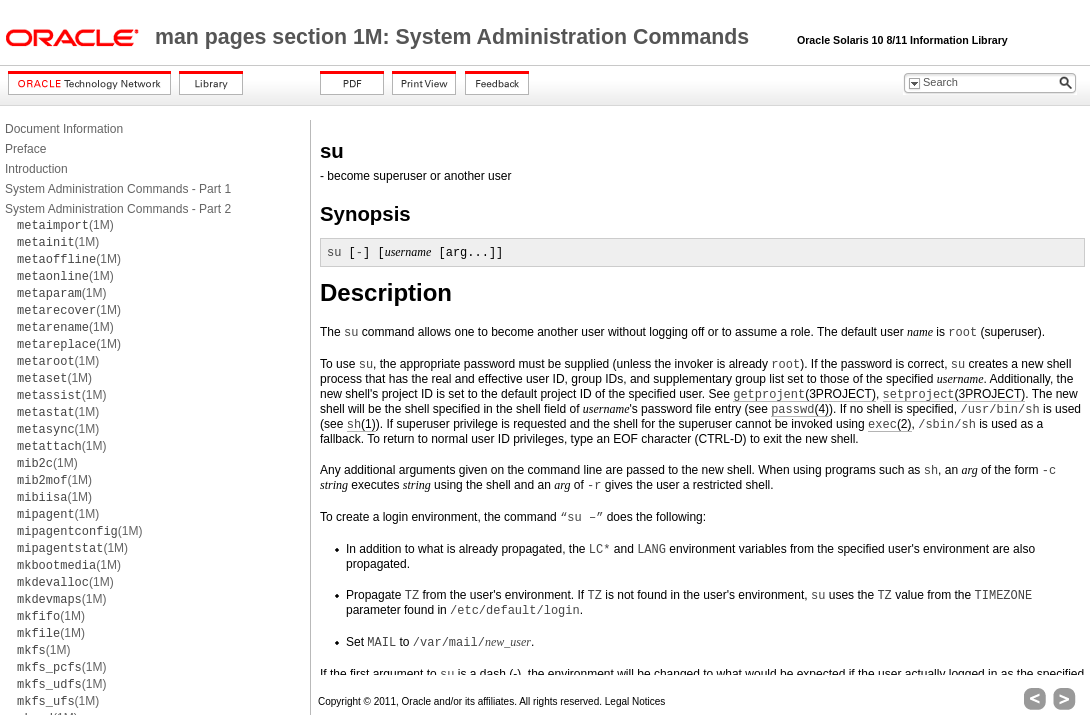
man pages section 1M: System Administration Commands (455, 37)
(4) (800, 409)
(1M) (65, 225)
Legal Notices (635, 701)
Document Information (64, 129)
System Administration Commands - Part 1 (118, 189)
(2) (889, 424)
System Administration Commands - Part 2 (118, 209)
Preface (25, 149)
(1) (361, 424)
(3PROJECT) (804, 394)
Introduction (36, 169)
